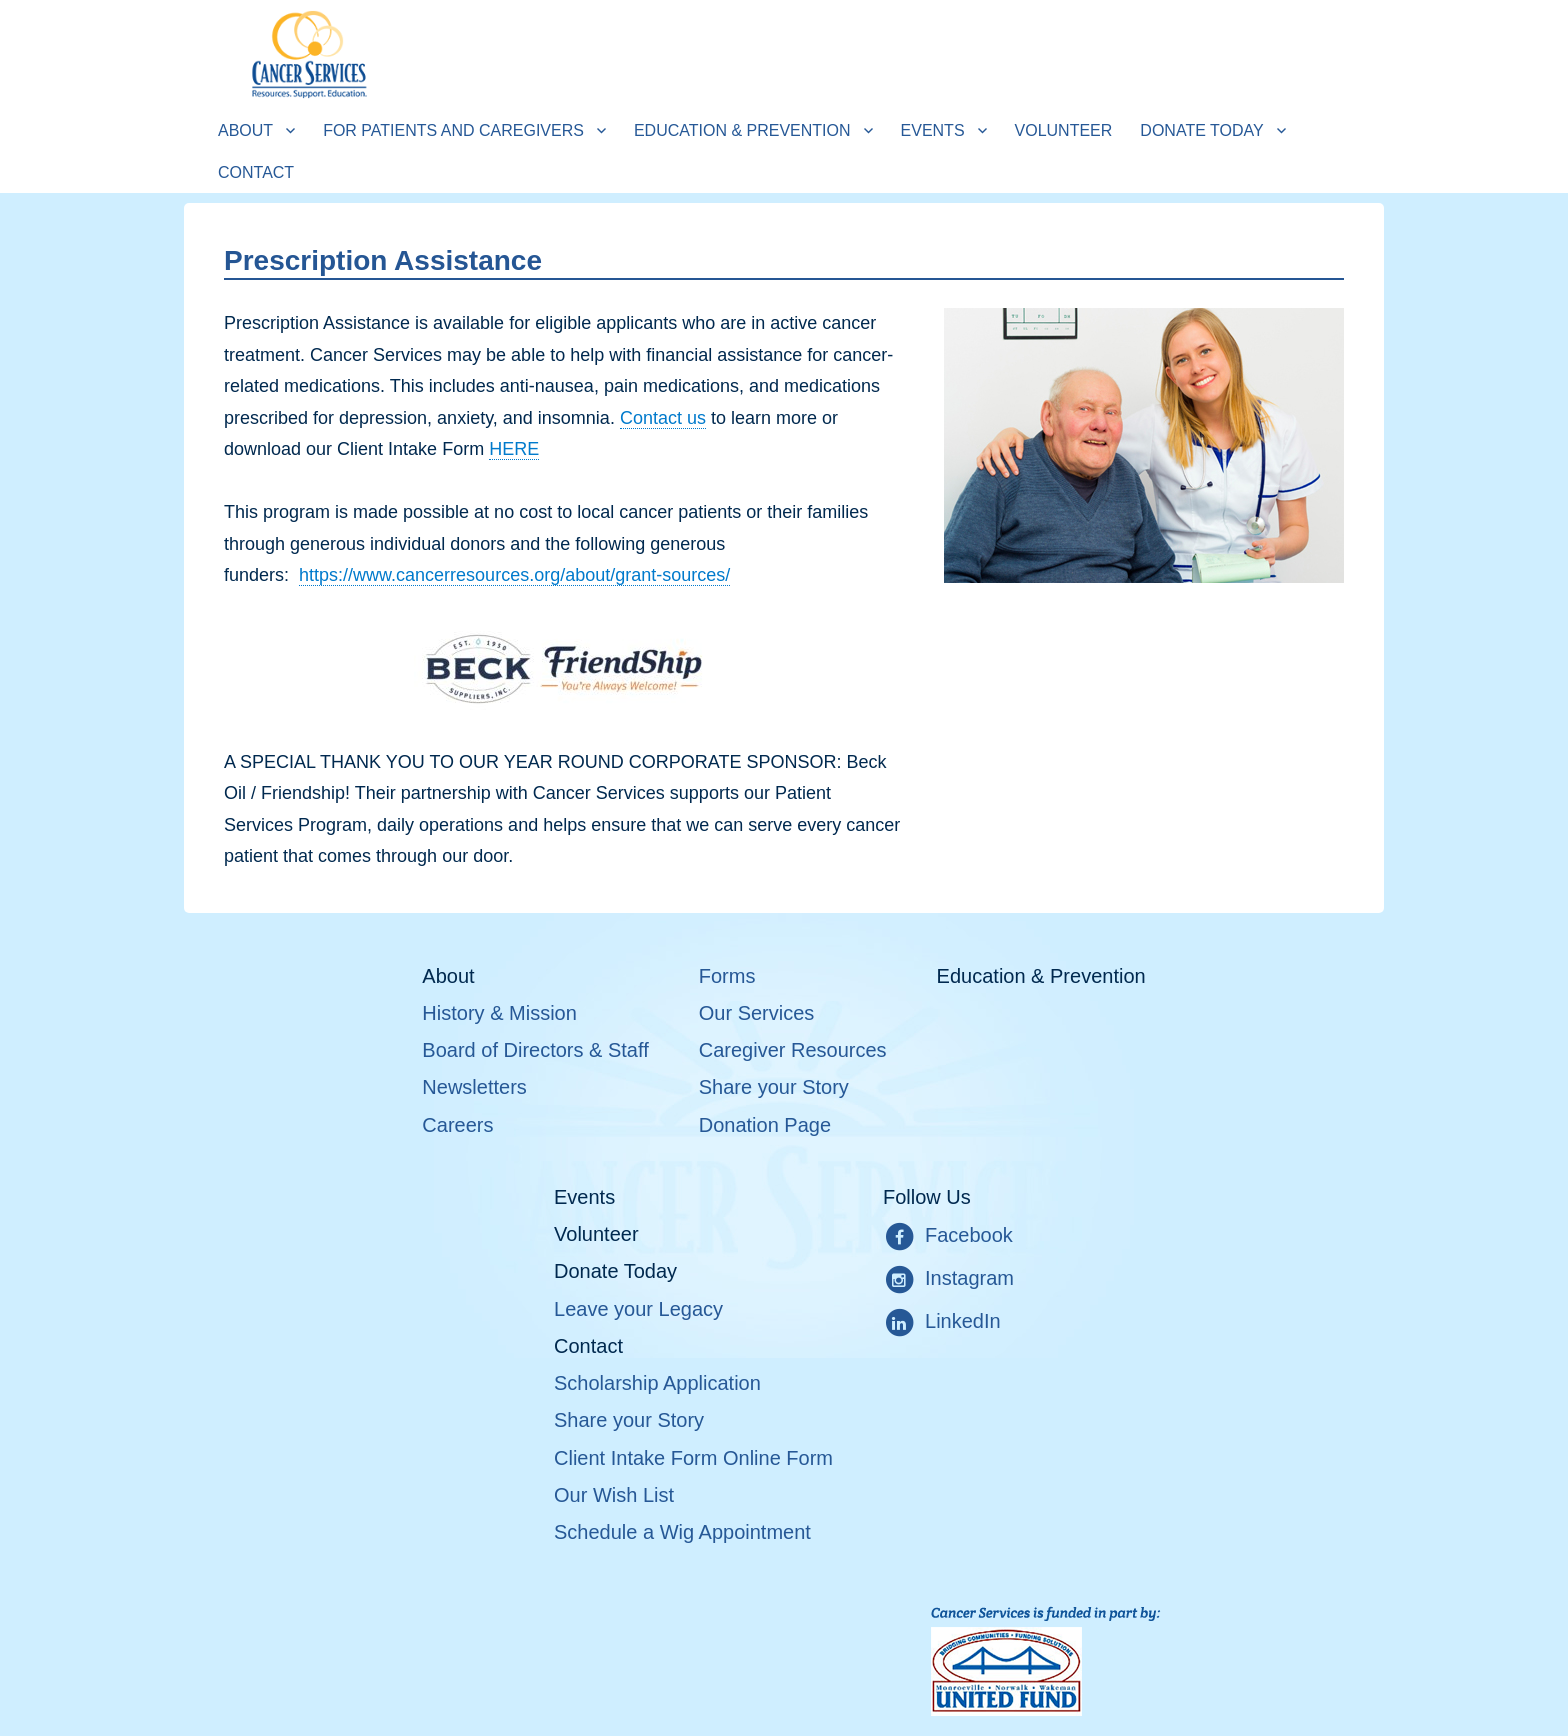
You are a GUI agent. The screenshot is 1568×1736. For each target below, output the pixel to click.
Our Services (757, 1013)
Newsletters (474, 1087)
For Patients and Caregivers (453, 130)
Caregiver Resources (793, 1050)
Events (933, 130)
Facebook (948, 1237)
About (245, 130)
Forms (727, 976)
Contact (256, 172)
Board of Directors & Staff (535, 1050)
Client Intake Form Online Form (693, 1458)
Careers (457, 1125)
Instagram (948, 1280)
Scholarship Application (657, 1383)
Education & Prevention (742, 130)
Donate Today (1201, 130)
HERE (514, 449)
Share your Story (774, 1087)
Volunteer (1064, 130)
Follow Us (927, 1197)
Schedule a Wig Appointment (682, 1532)
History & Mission (499, 1013)
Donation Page (765, 1125)
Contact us (663, 418)
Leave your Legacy (638, 1309)
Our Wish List (614, 1495)
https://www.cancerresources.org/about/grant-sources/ (514, 575)
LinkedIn (942, 1323)
